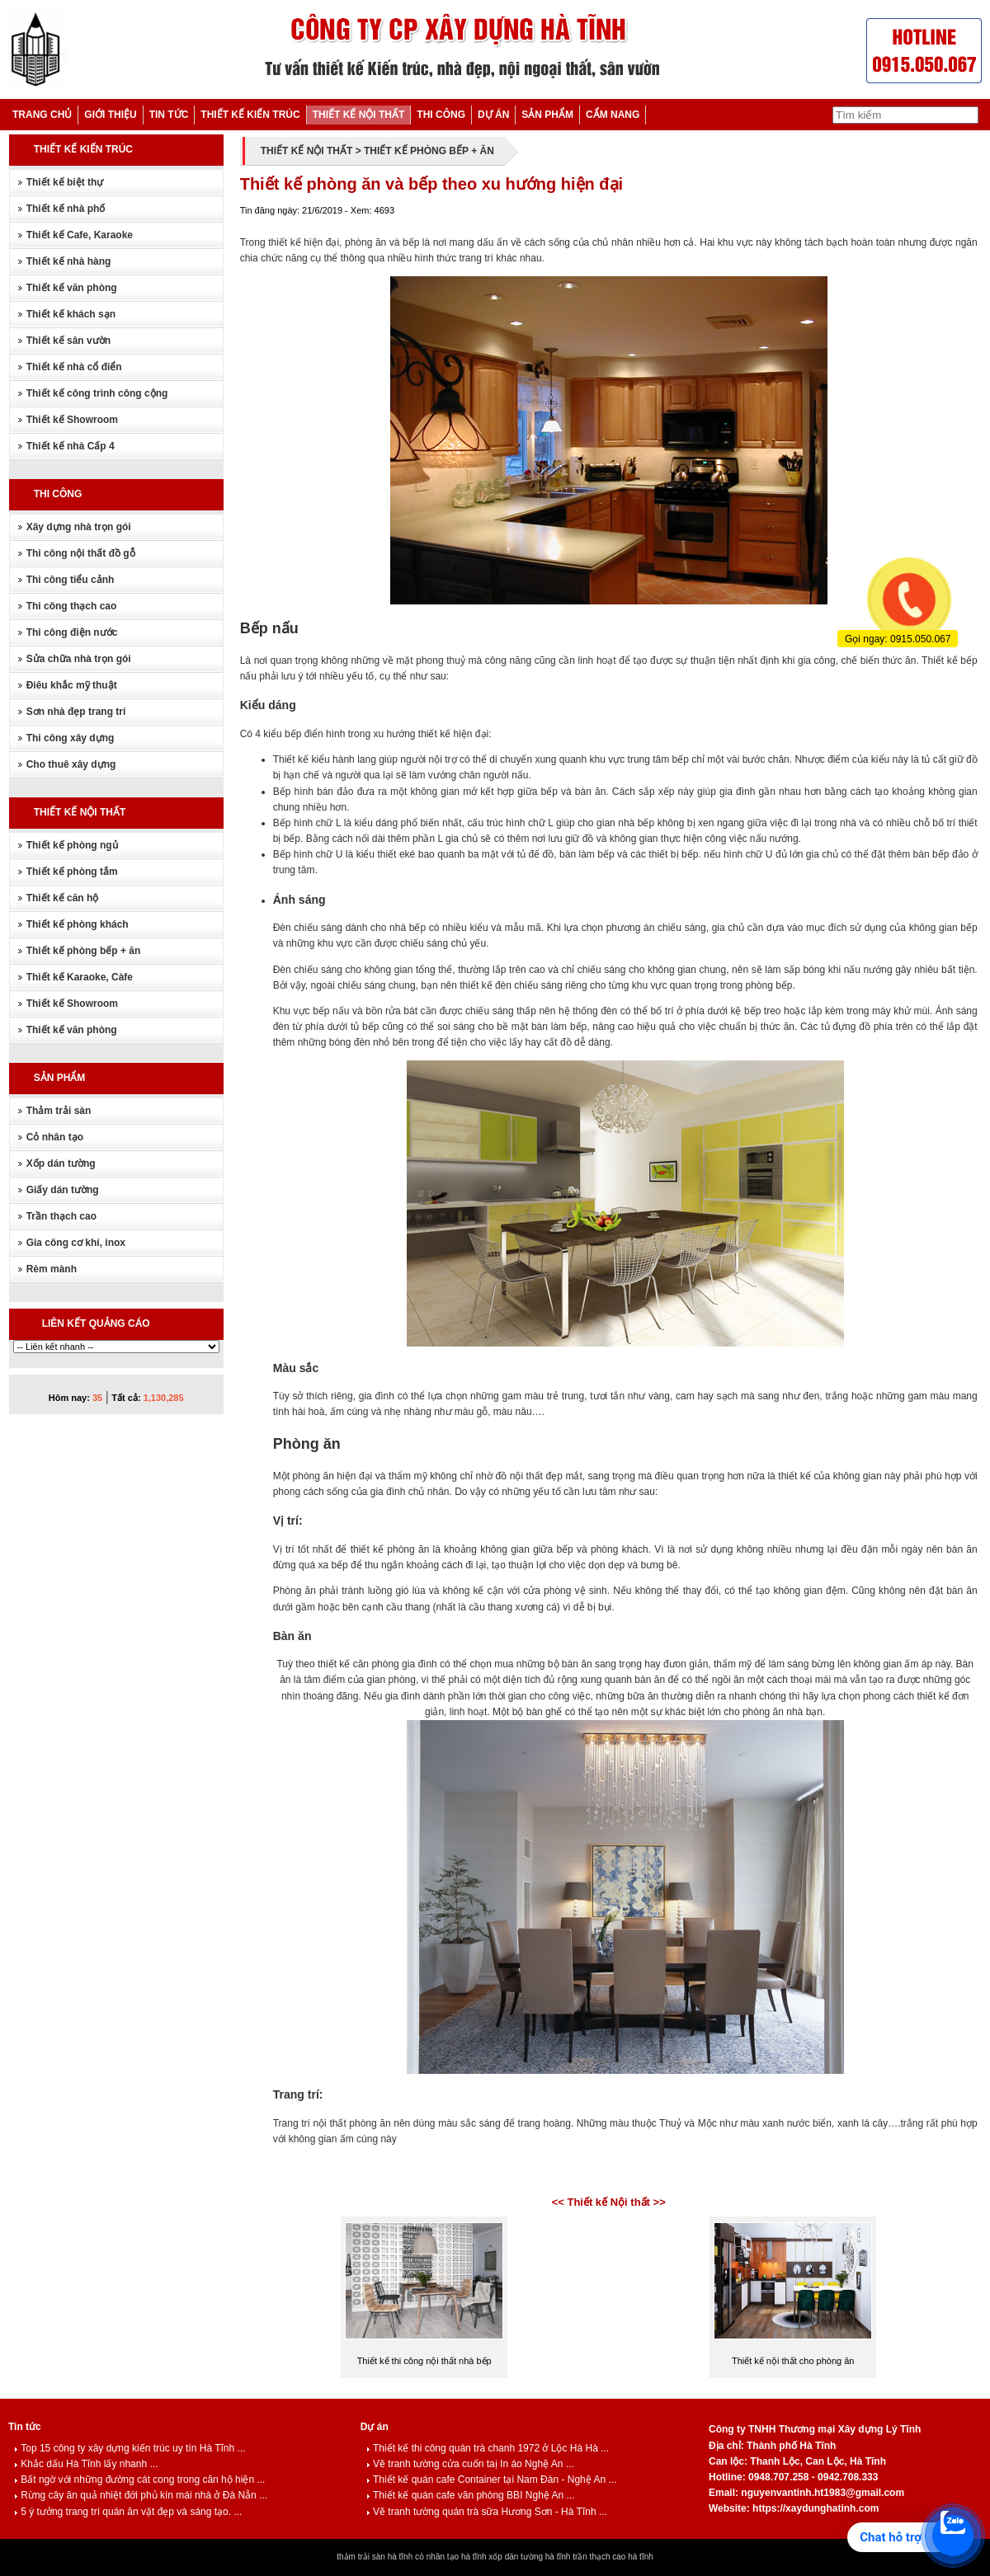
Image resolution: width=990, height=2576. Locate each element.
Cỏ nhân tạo (54, 1137)
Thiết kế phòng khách (77, 924)
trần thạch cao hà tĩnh (613, 2556)
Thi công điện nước (72, 632)
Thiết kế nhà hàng (68, 261)
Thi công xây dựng (70, 738)
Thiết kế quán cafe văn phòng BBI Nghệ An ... (470, 2495)
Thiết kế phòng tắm (72, 871)
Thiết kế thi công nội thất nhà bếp (424, 2361)
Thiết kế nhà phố (66, 208)
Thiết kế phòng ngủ (72, 845)
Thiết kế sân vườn (68, 340)
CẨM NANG (612, 114)
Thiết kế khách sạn (71, 314)
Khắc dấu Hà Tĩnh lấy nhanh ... (86, 2464)
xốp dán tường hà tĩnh (529, 2556)
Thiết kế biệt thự (65, 182)
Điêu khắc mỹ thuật (71, 685)
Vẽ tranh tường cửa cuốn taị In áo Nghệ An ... (470, 2464)
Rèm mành (51, 1269)
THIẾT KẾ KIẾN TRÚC (249, 114)
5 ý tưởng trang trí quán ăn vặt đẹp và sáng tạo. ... (128, 2511)
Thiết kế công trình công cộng (97, 393)
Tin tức (24, 2427)
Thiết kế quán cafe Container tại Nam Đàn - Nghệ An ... (491, 2479)
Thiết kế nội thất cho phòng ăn (793, 2361)
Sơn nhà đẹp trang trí (76, 711)
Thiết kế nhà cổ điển (74, 367)
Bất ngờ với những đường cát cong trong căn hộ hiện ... (139, 2479)
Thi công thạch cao (71, 606)
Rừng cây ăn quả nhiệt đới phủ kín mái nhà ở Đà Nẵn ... (140, 2495)
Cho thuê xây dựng (71, 764)
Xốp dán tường (61, 1163)
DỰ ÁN (493, 114)
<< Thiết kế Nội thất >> (609, 2202)
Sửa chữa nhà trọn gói (78, 659)
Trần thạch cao (61, 1216)
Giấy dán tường (62, 1190)
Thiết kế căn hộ (62, 898)
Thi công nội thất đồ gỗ (80, 553)
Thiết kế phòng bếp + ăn (83, 951)
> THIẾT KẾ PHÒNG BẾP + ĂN (425, 151)
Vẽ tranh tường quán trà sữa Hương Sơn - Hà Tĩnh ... (486, 2511)
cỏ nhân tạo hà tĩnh (451, 2556)
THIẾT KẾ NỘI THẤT (359, 114)
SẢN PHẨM (547, 114)
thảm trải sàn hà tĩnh (374, 2556)
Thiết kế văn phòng (71, 288)
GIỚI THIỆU (110, 114)
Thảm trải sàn (59, 1110)
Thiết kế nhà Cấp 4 (70, 446)
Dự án (375, 2427)
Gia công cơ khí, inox (75, 1242)
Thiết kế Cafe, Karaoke (79, 235)
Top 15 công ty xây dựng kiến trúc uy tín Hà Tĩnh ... (129, 2448)
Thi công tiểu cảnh (70, 579)
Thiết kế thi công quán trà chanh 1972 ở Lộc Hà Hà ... (487, 2448)
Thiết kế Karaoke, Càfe (79, 977)
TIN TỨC (169, 114)
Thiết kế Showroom (72, 419)
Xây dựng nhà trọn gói (78, 527)
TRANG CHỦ (42, 114)
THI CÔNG (441, 114)
